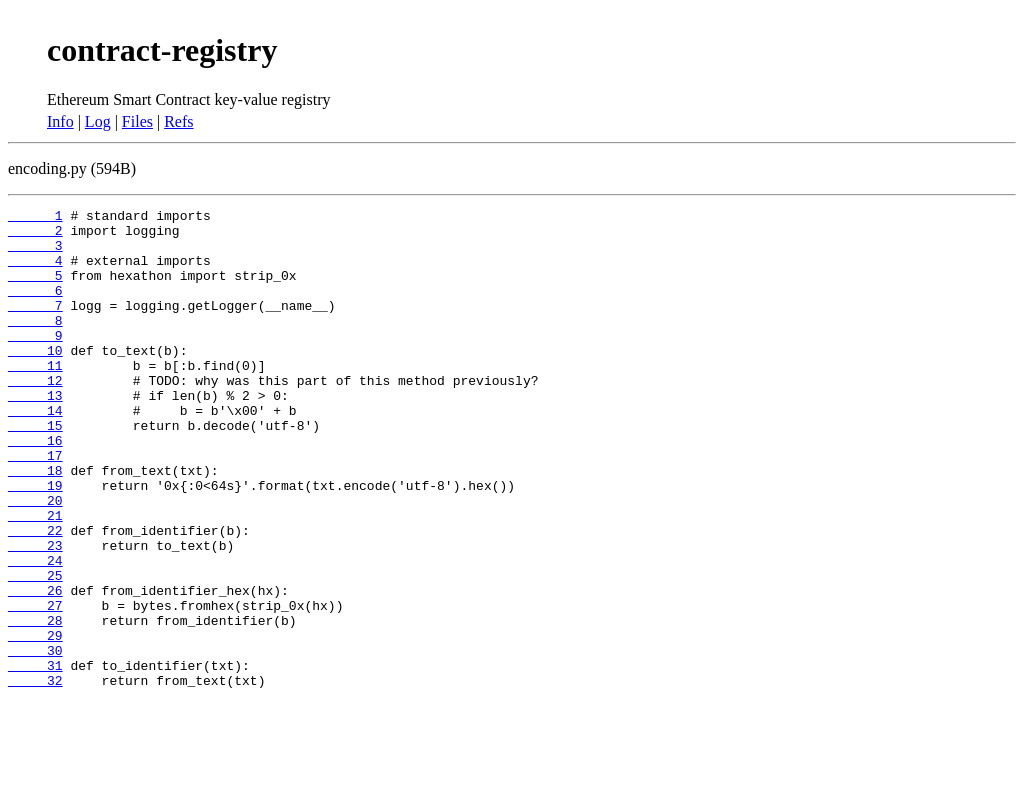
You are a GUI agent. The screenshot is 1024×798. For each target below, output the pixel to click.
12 (35, 416)
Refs (178, 121)
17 (35, 506)
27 (35, 686)
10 (35, 380)
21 (35, 578)
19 (35, 542)
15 (35, 470)
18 (35, 524)
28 (35, 704)
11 (35, 398)
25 (35, 650)
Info (60, 121)
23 (35, 614)
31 (35, 758)
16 (35, 488)
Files (137, 121)
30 (35, 740)
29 (35, 722)
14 (35, 452)
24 (35, 632)
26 (35, 668)
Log (98, 121)
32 (35, 776)
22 (35, 596)
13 (35, 434)
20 (35, 560)
